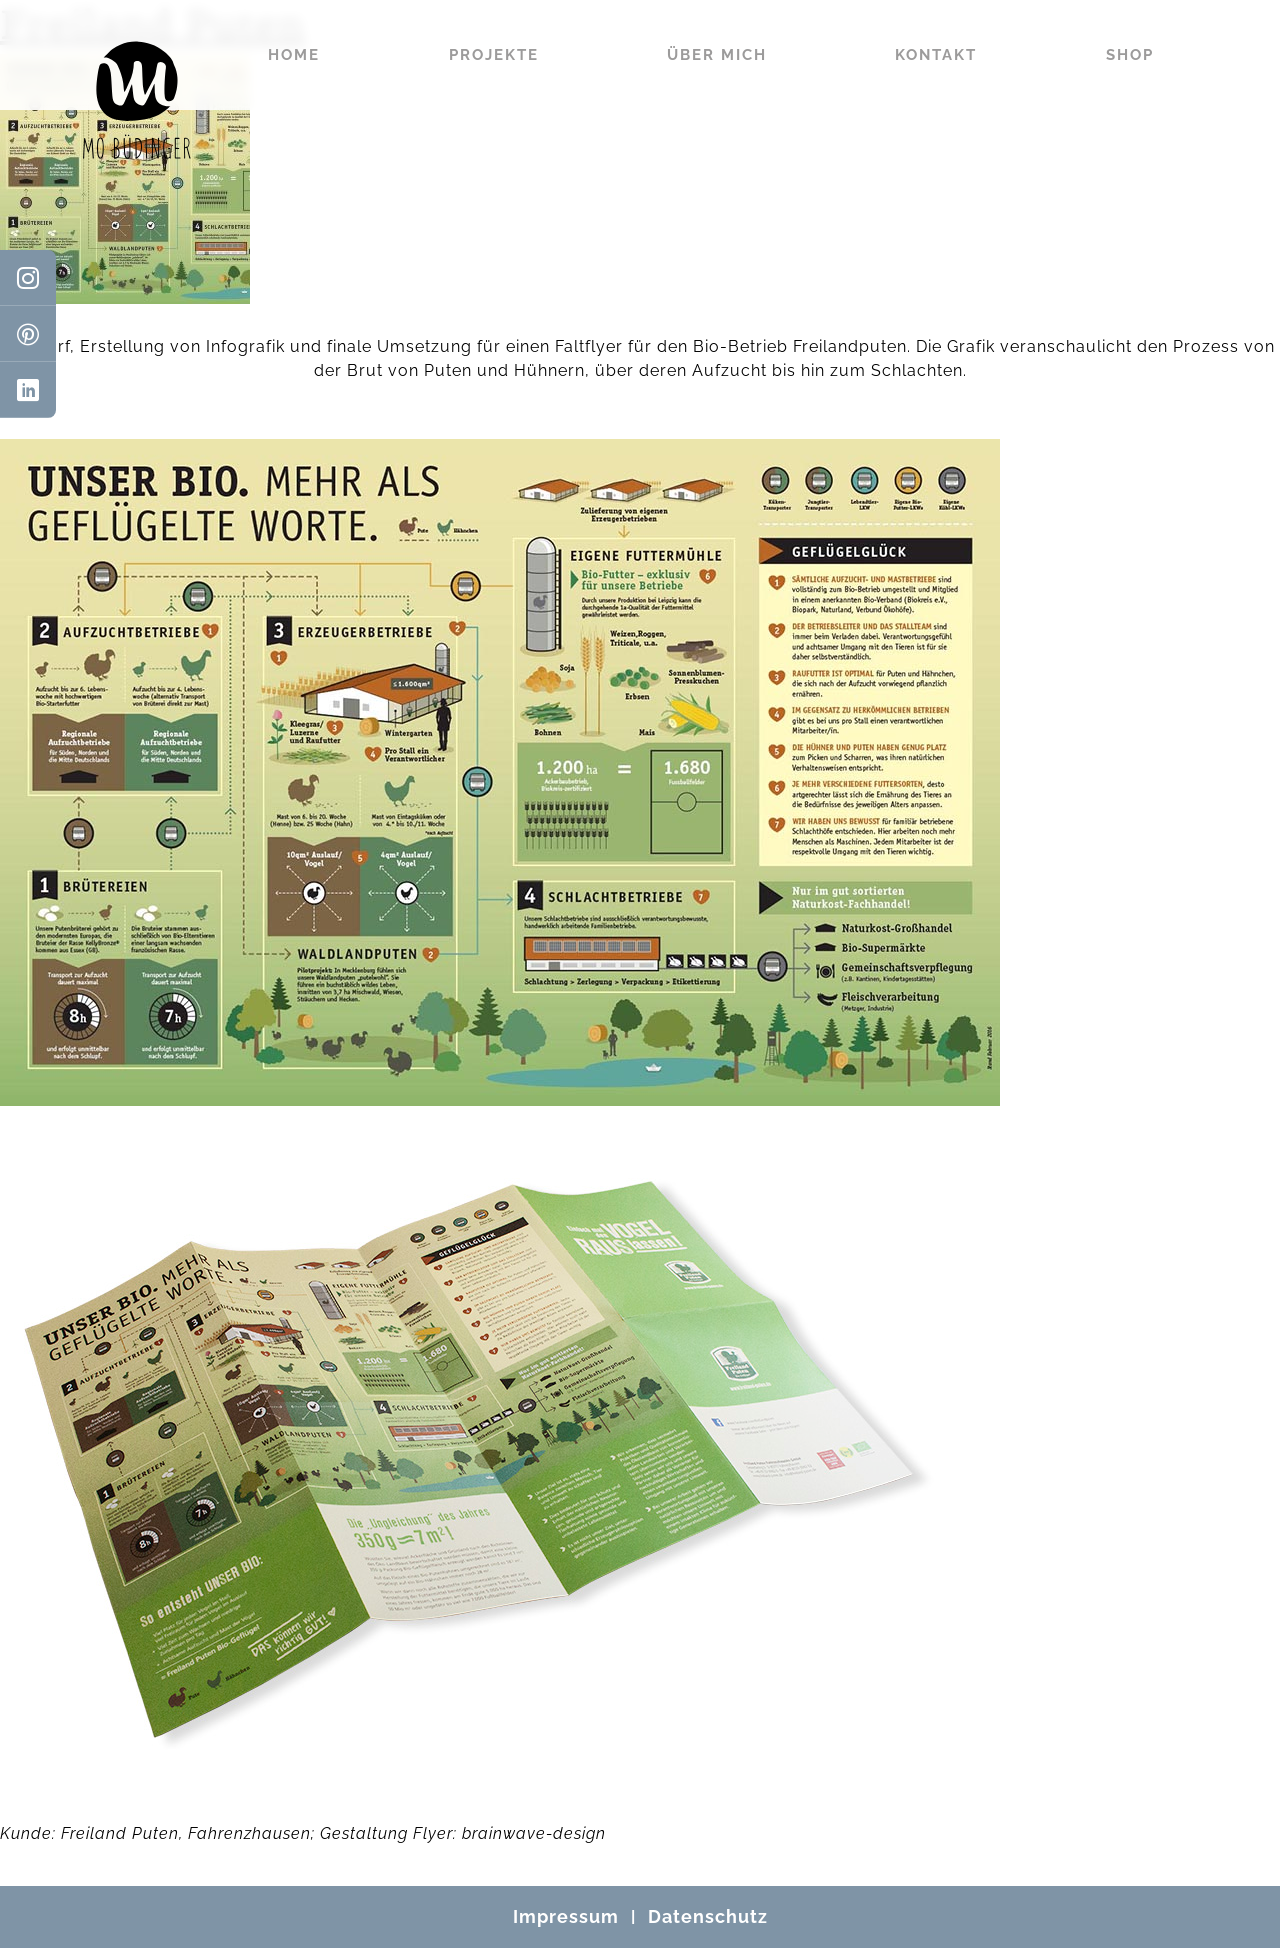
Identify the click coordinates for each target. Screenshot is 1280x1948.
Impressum (566, 1916)
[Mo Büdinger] (137, 100)
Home (294, 55)
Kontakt (936, 55)
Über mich (717, 55)
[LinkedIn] (28, 390)
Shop (1130, 55)
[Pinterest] (28, 334)
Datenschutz (708, 1916)
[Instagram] (28, 278)
